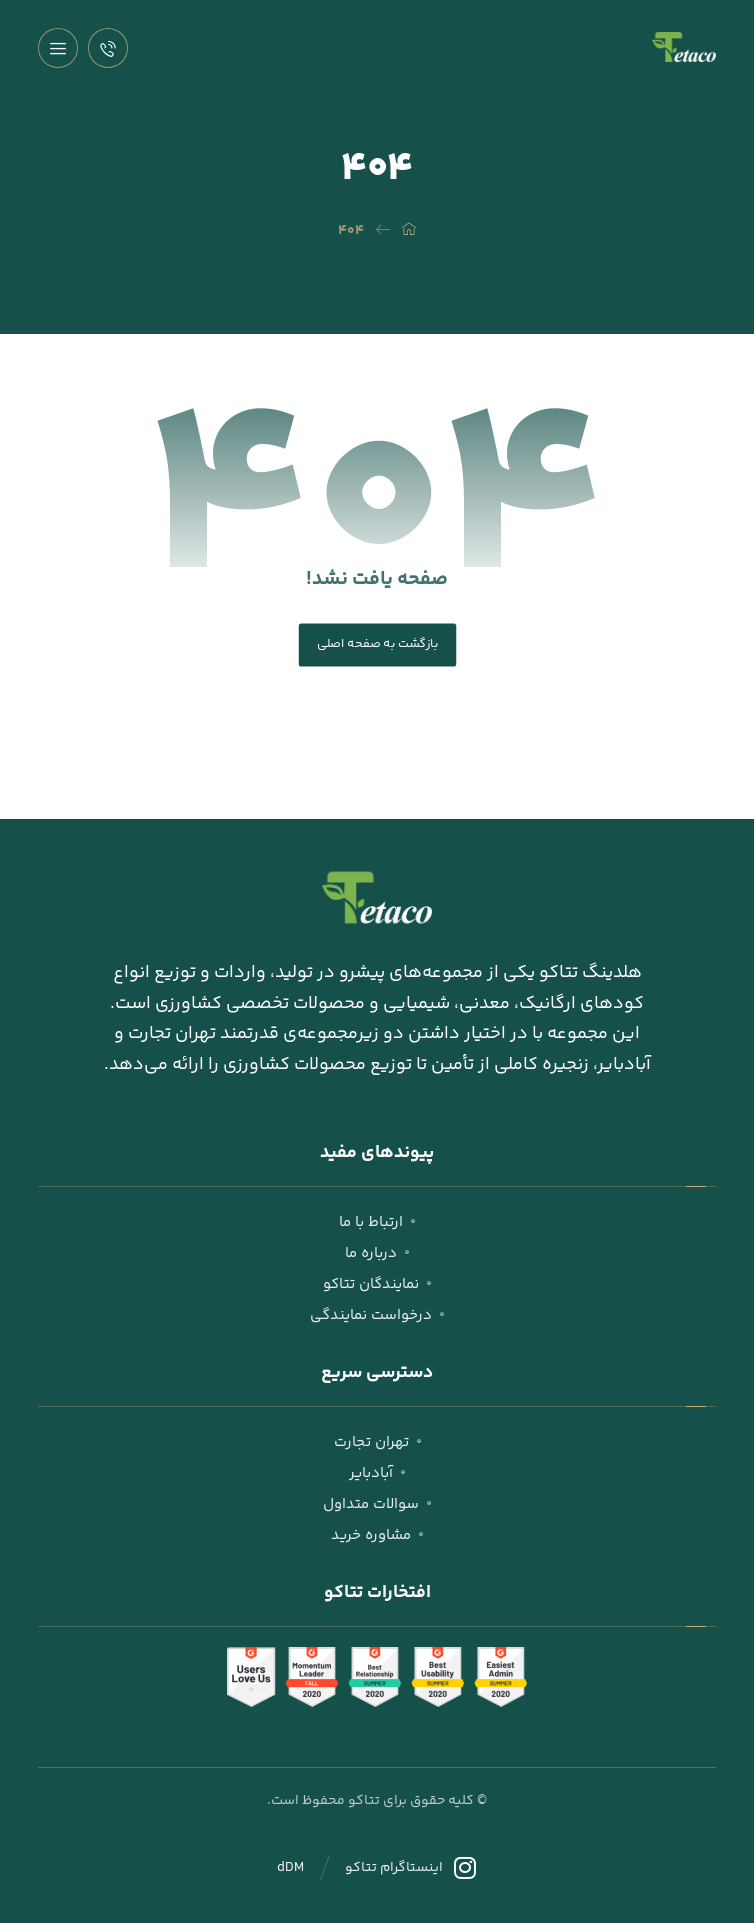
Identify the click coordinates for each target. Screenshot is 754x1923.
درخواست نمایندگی (377, 1315)
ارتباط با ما (377, 1222)
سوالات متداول (377, 1504)
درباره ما (377, 1253)
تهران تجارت (377, 1442)
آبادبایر (377, 1473)
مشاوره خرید (377, 1535)
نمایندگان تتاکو (377, 1284)
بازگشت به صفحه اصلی (377, 644)
